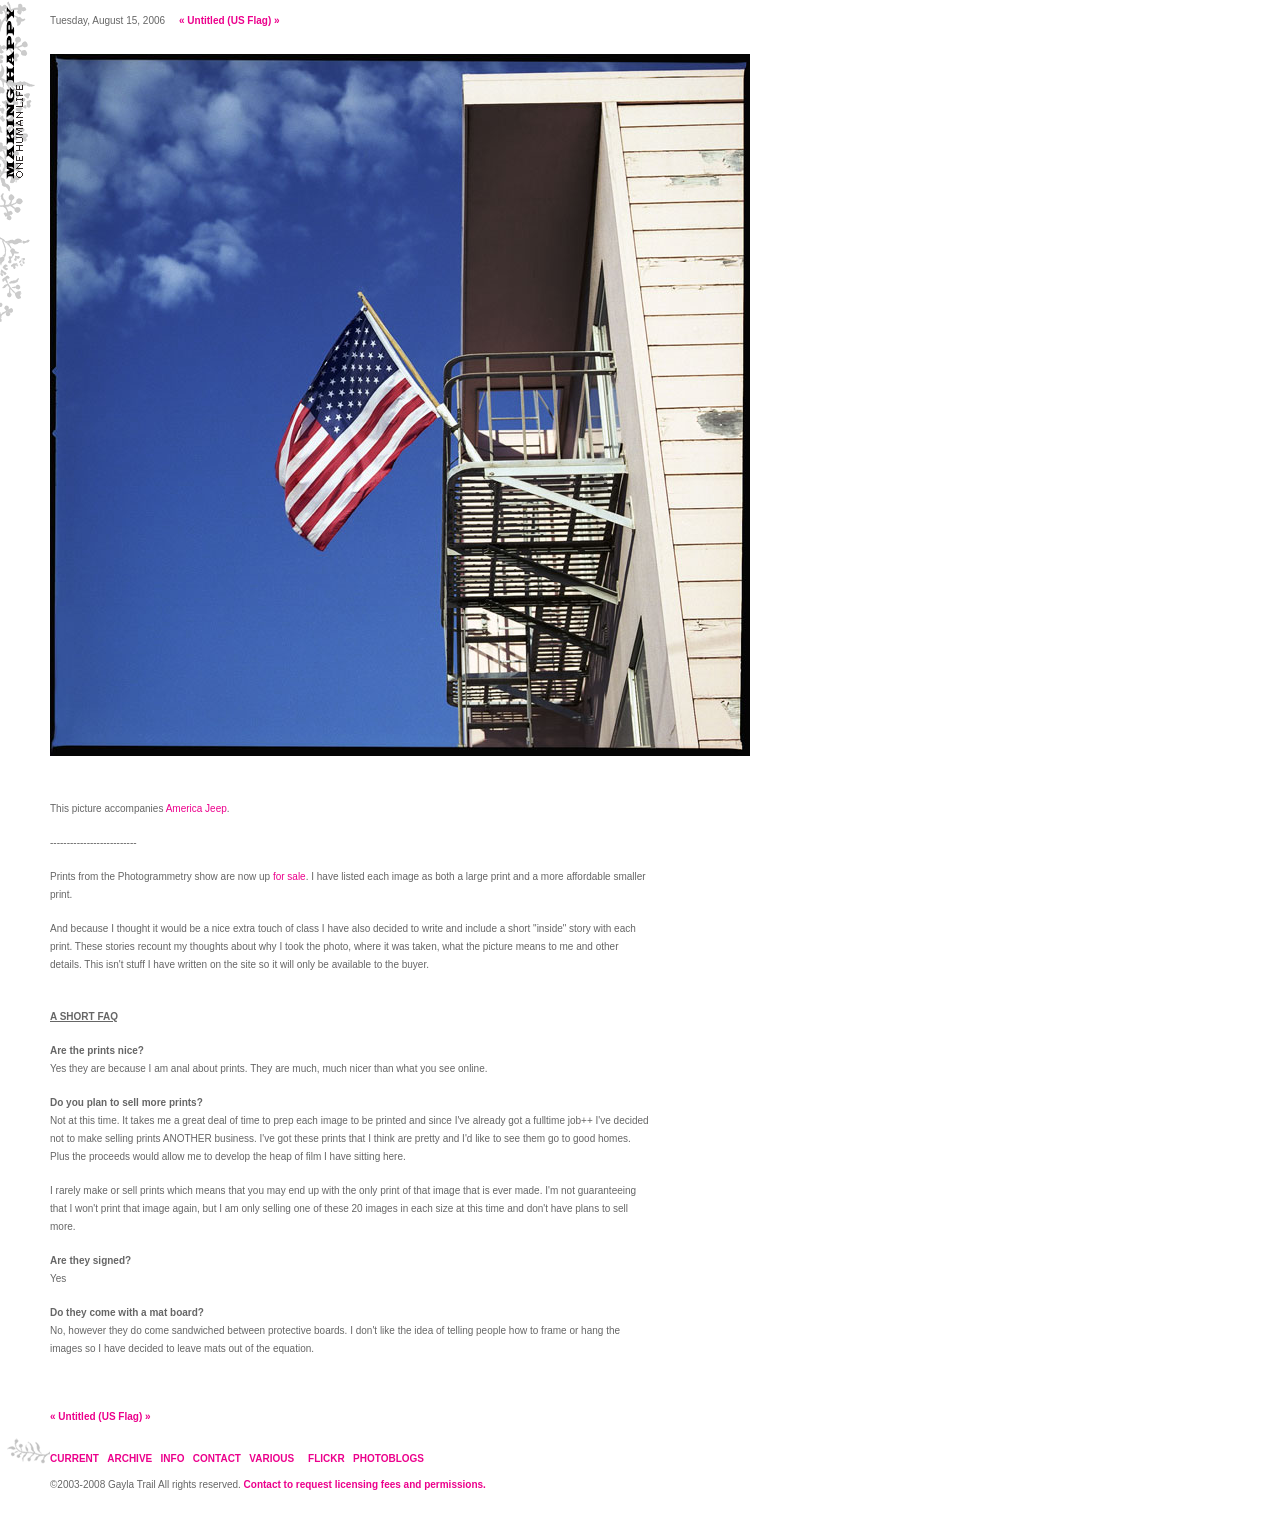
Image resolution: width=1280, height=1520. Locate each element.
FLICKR (326, 1458)
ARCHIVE (129, 1458)
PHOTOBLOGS (388, 1458)
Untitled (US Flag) (229, 20)
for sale (289, 876)
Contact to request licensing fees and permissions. (365, 1484)
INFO (173, 1458)
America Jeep (196, 808)
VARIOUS (271, 1458)
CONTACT (217, 1458)
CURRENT (74, 1458)
